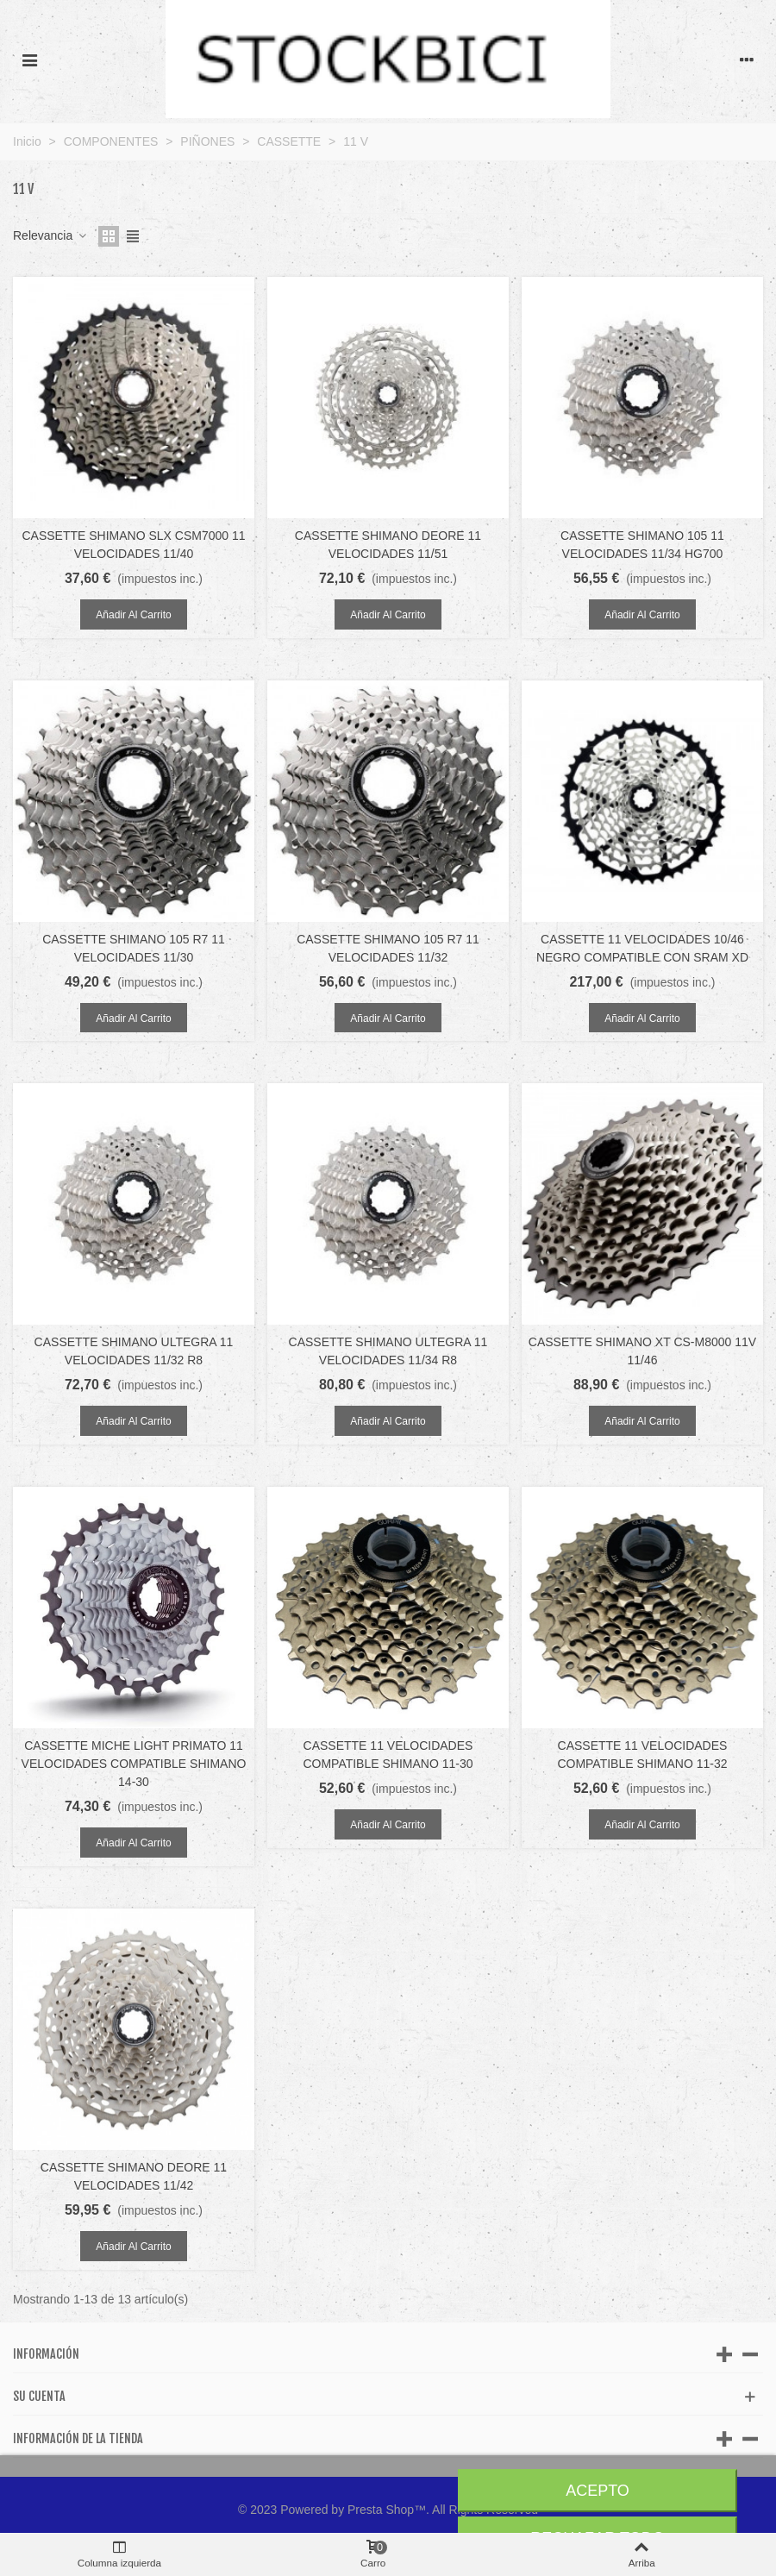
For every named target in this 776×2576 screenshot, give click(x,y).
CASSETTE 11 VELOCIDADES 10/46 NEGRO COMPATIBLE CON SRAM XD (642, 948)
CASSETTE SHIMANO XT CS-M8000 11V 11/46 (642, 1351)
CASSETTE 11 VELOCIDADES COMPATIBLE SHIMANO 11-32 (642, 1755)
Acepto (597, 2490)
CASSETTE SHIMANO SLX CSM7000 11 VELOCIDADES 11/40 (133, 545)
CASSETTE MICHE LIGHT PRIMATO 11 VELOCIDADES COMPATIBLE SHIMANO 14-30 (134, 1764)
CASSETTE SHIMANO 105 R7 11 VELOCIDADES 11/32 (388, 948)
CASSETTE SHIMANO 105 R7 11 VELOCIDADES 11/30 (133, 948)
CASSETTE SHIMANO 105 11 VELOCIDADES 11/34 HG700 (642, 545)
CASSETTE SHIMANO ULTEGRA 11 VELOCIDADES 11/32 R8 (134, 1351)
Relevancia (50, 235)
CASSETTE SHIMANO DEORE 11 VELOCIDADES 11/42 (134, 2176)
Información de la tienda (78, 2438)
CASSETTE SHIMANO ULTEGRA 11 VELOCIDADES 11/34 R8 (388, 1351)
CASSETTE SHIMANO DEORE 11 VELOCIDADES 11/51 (388, 545)
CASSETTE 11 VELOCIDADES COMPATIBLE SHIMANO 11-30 (387, 1755)
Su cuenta (39, 2396)
